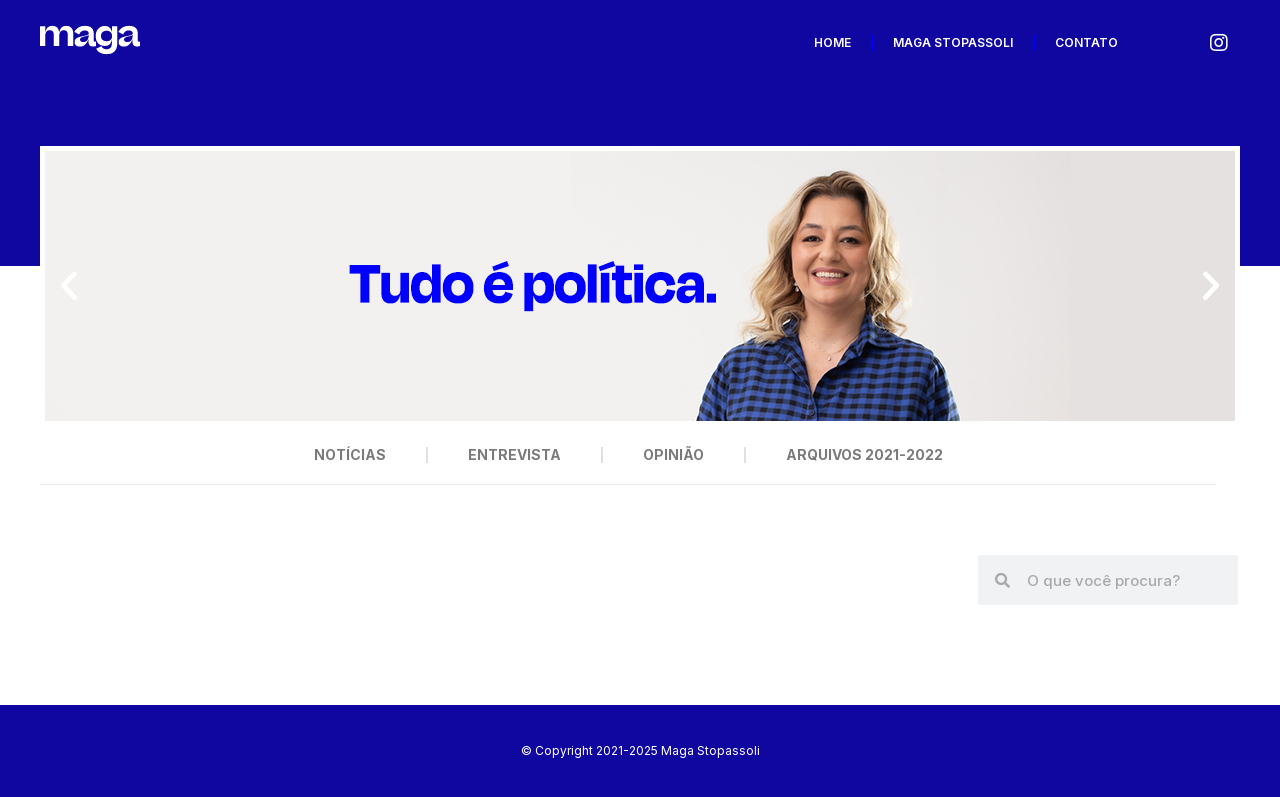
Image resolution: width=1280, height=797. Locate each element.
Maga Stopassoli (953, 42)
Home (832, 42)
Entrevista (514, 454)
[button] (69, 286)
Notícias (350, 454)
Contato (1086, 42)
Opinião (673, 454)
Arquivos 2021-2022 (864, 454)
